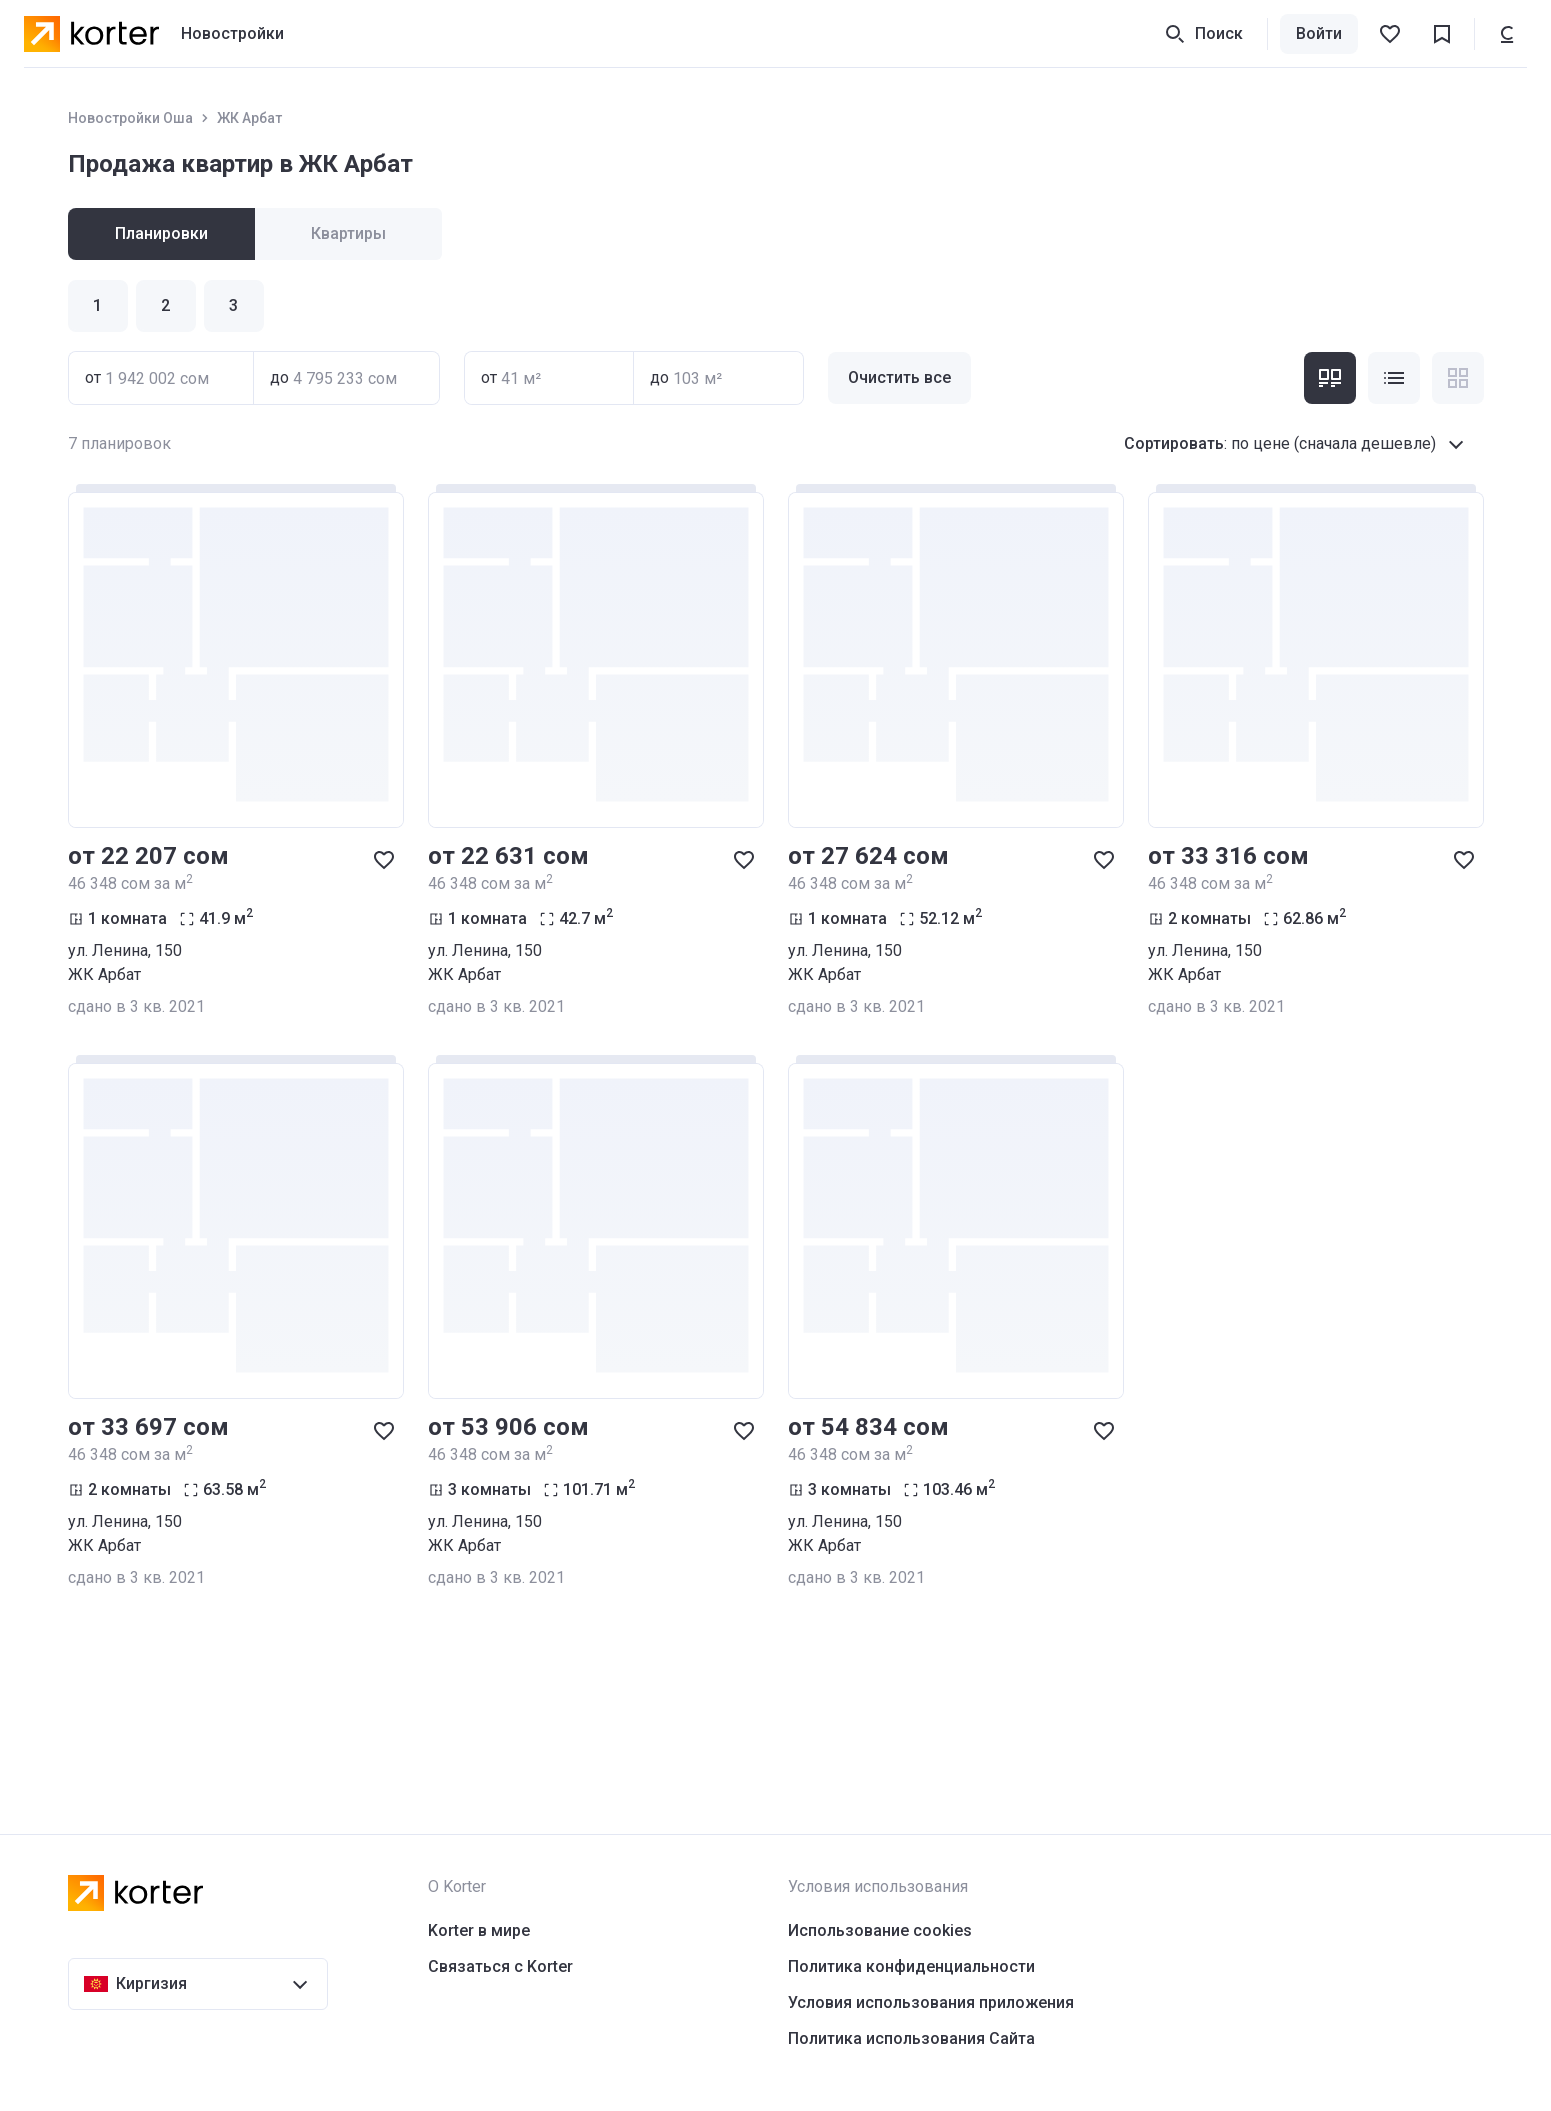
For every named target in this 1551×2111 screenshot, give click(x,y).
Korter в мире (479, 1930)
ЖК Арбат (249, 118)
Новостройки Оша (130, 118)
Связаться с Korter (500, 1966)
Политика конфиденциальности (911, 1966)
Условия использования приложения (931, 2002)
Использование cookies (880, 1930)
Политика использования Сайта (911, 2038)
